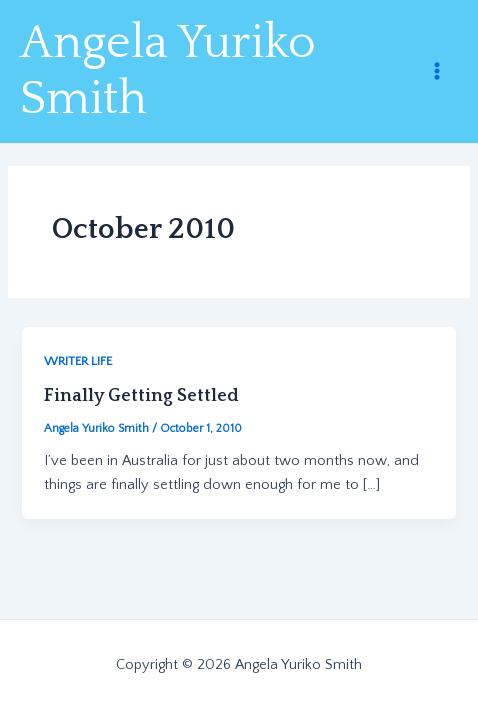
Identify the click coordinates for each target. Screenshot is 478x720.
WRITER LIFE (78, 361)
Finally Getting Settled (141, 396)
